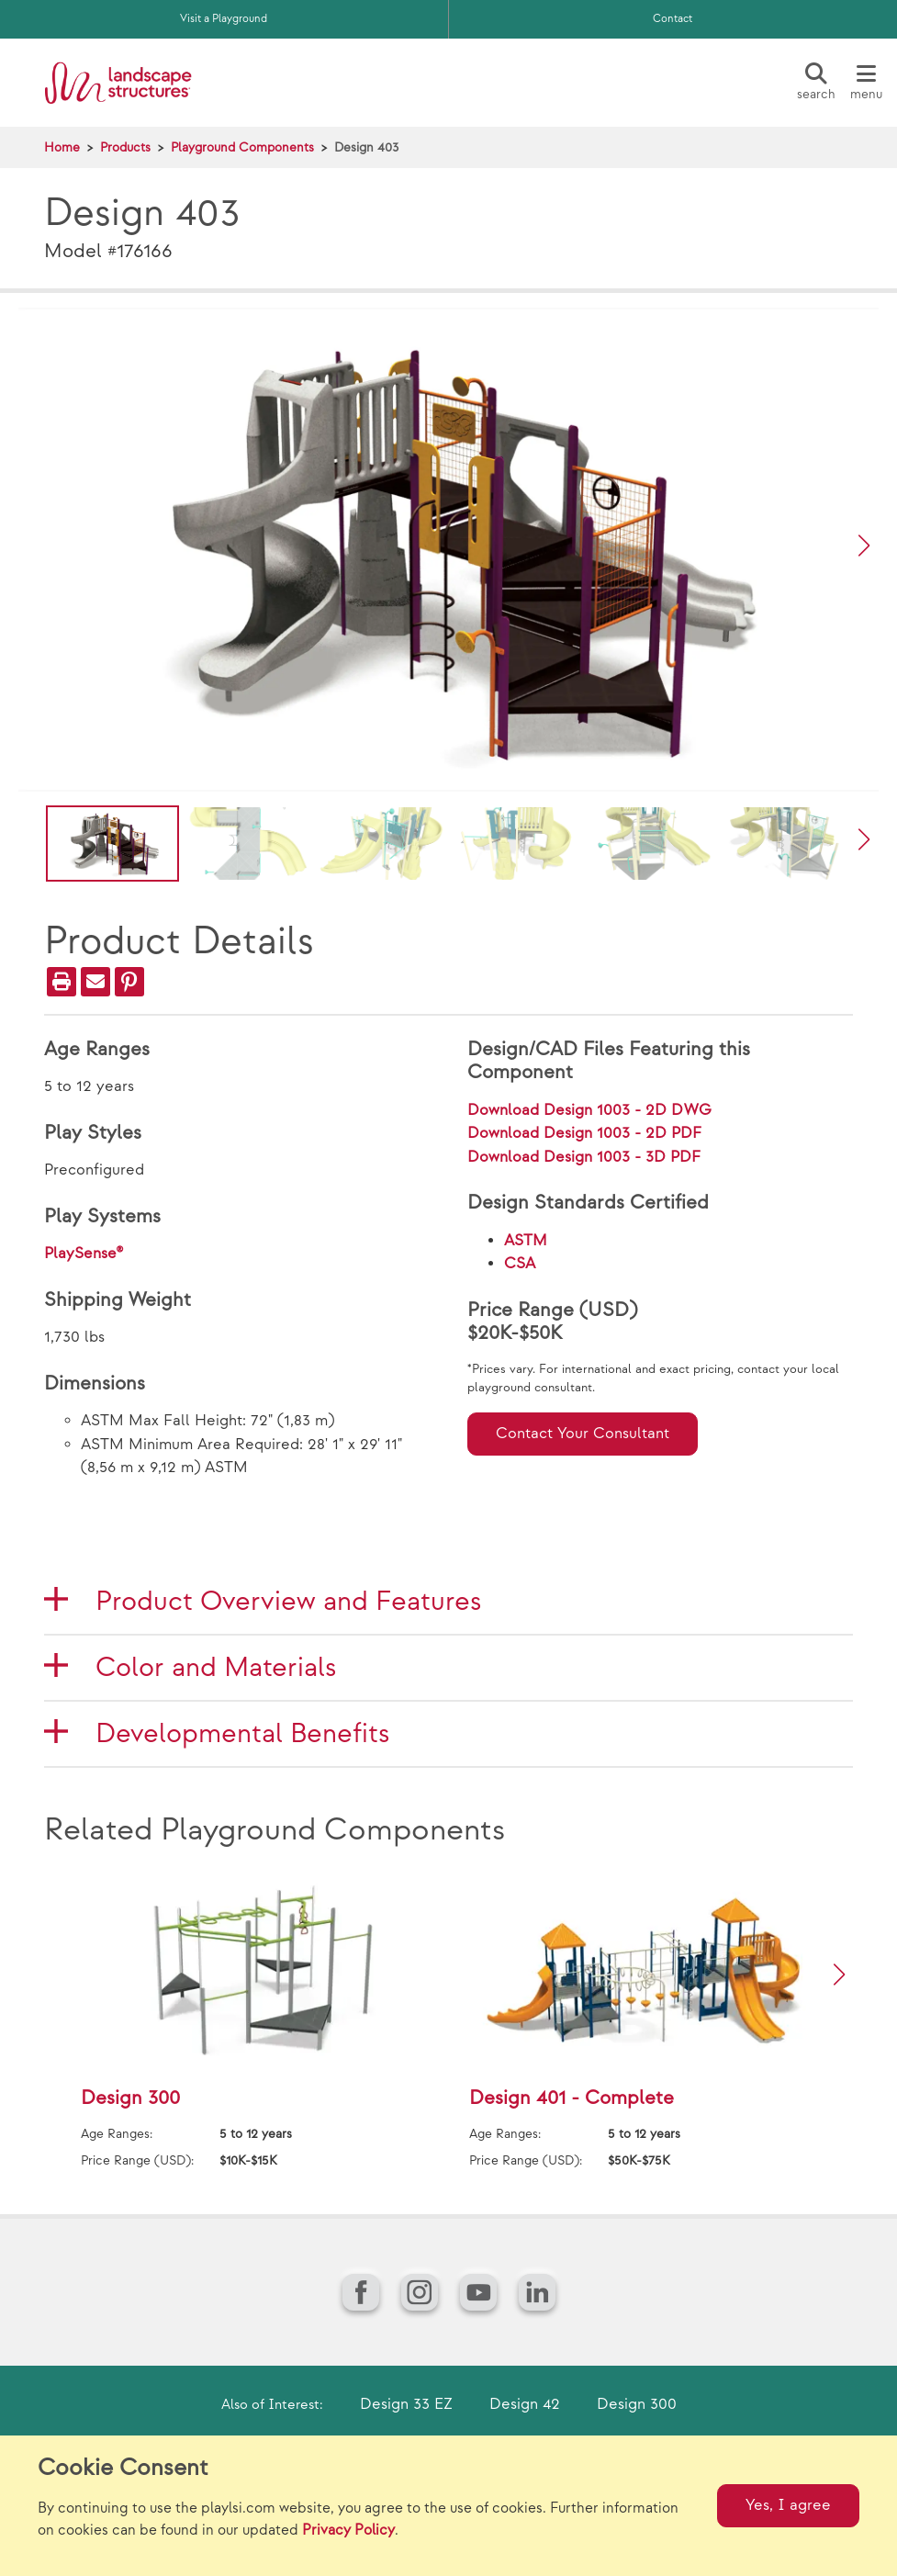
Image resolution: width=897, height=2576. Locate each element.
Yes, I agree (788, 2505)
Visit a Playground (223, 19)
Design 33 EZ (406, 2404)
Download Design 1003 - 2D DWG (589, 1110)
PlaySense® (84, 1253)
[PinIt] (129, 981)
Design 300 (637, 2404)
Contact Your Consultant (582, 1433)
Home (62, 147)
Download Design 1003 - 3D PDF (584, 1157)
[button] (864, 545)
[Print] (61, 981)
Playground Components (242, 147)
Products (125, 147)
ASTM (525, 1241)
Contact (672, 19)
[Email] (95, 981)
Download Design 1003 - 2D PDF (584, 1133)
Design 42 (524, 2404)
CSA (519, 1263)
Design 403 (366, 147)
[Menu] (865, 82)
